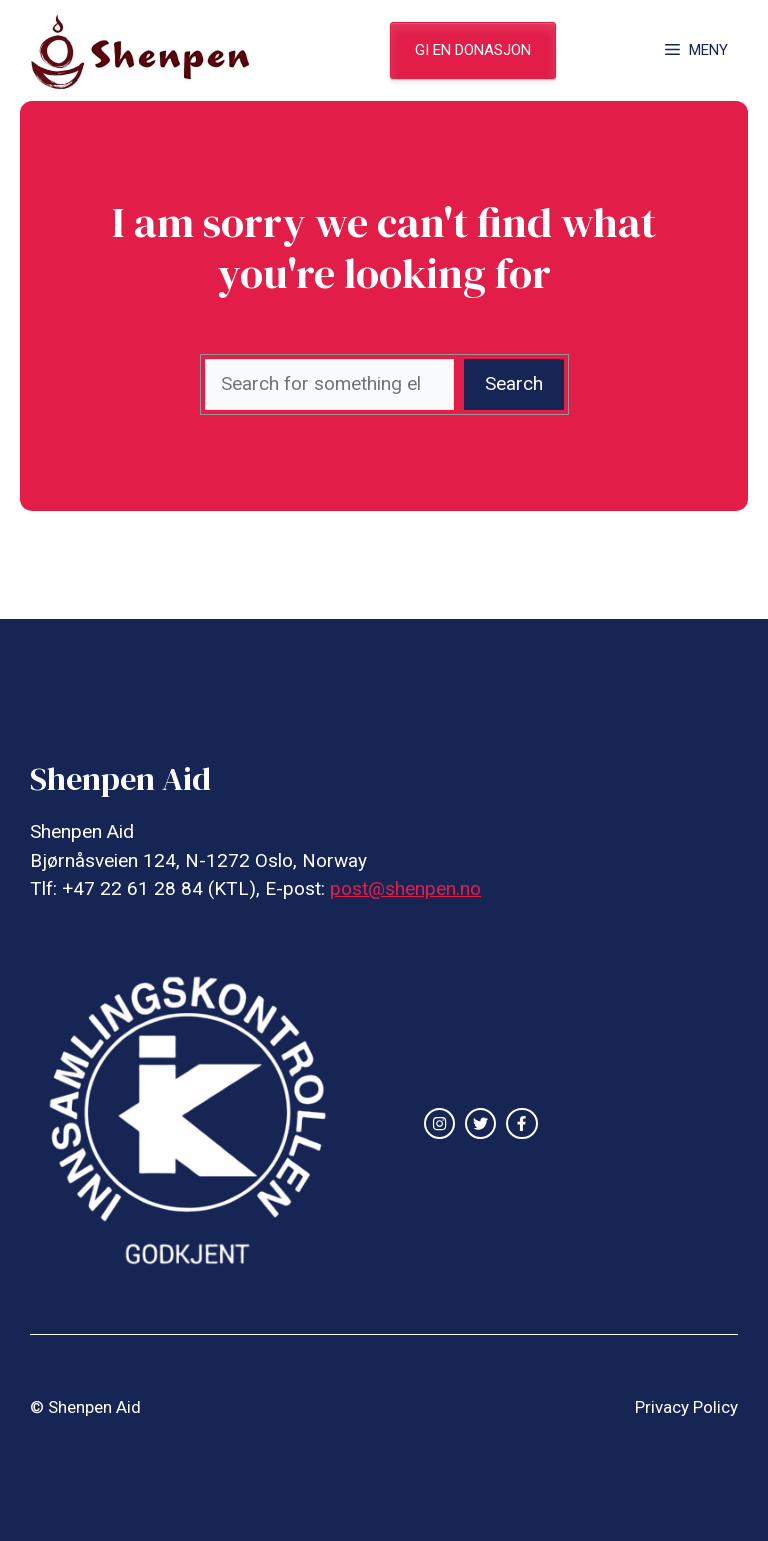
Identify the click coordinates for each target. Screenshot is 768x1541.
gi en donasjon (473, 50)
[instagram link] (439, 1123)
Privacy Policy (686, 1407)
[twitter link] (480, 1123)
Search (514, 383)
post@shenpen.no (405, 888)
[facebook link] (521, 1123)
